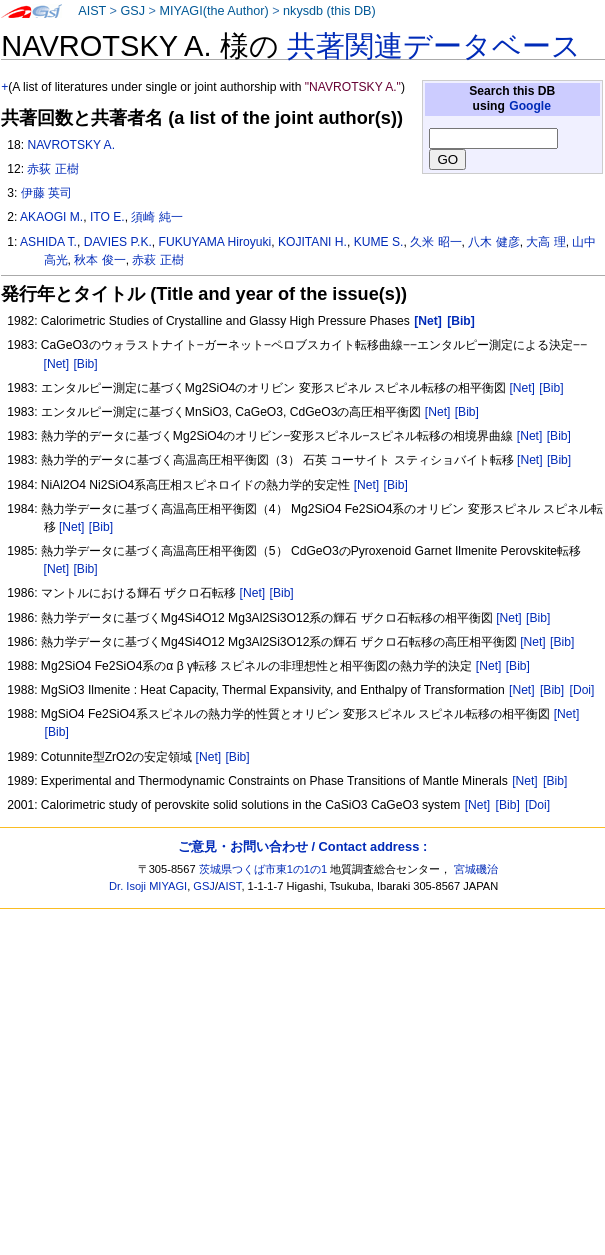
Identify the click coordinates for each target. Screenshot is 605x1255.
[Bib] (85, 364)
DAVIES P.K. (118, 242)
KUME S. (379, 242)
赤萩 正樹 (157, 260)
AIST (92, 11)
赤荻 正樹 (52, 169)
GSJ (132, 11)
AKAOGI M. (51, 217)
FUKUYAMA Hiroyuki (215, 242)
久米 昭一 (435, 242)
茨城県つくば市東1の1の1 (263, 869)
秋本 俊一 (99, 260)
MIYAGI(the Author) (213, 11)
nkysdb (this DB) (329, 11)
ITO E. (107, 217)
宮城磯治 (476, 869)
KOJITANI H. (312, 242)
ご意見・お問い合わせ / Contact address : (302, 846)
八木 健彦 (493, 242)
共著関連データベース (434, 46)
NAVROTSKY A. (71, 145)
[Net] (57, 364)
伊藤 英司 (46, 193)
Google (530, 106)
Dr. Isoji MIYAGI (148, 886)
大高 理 (545, 242)
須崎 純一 (156, 217)
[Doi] (582, 690)
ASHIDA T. (48, 242)
